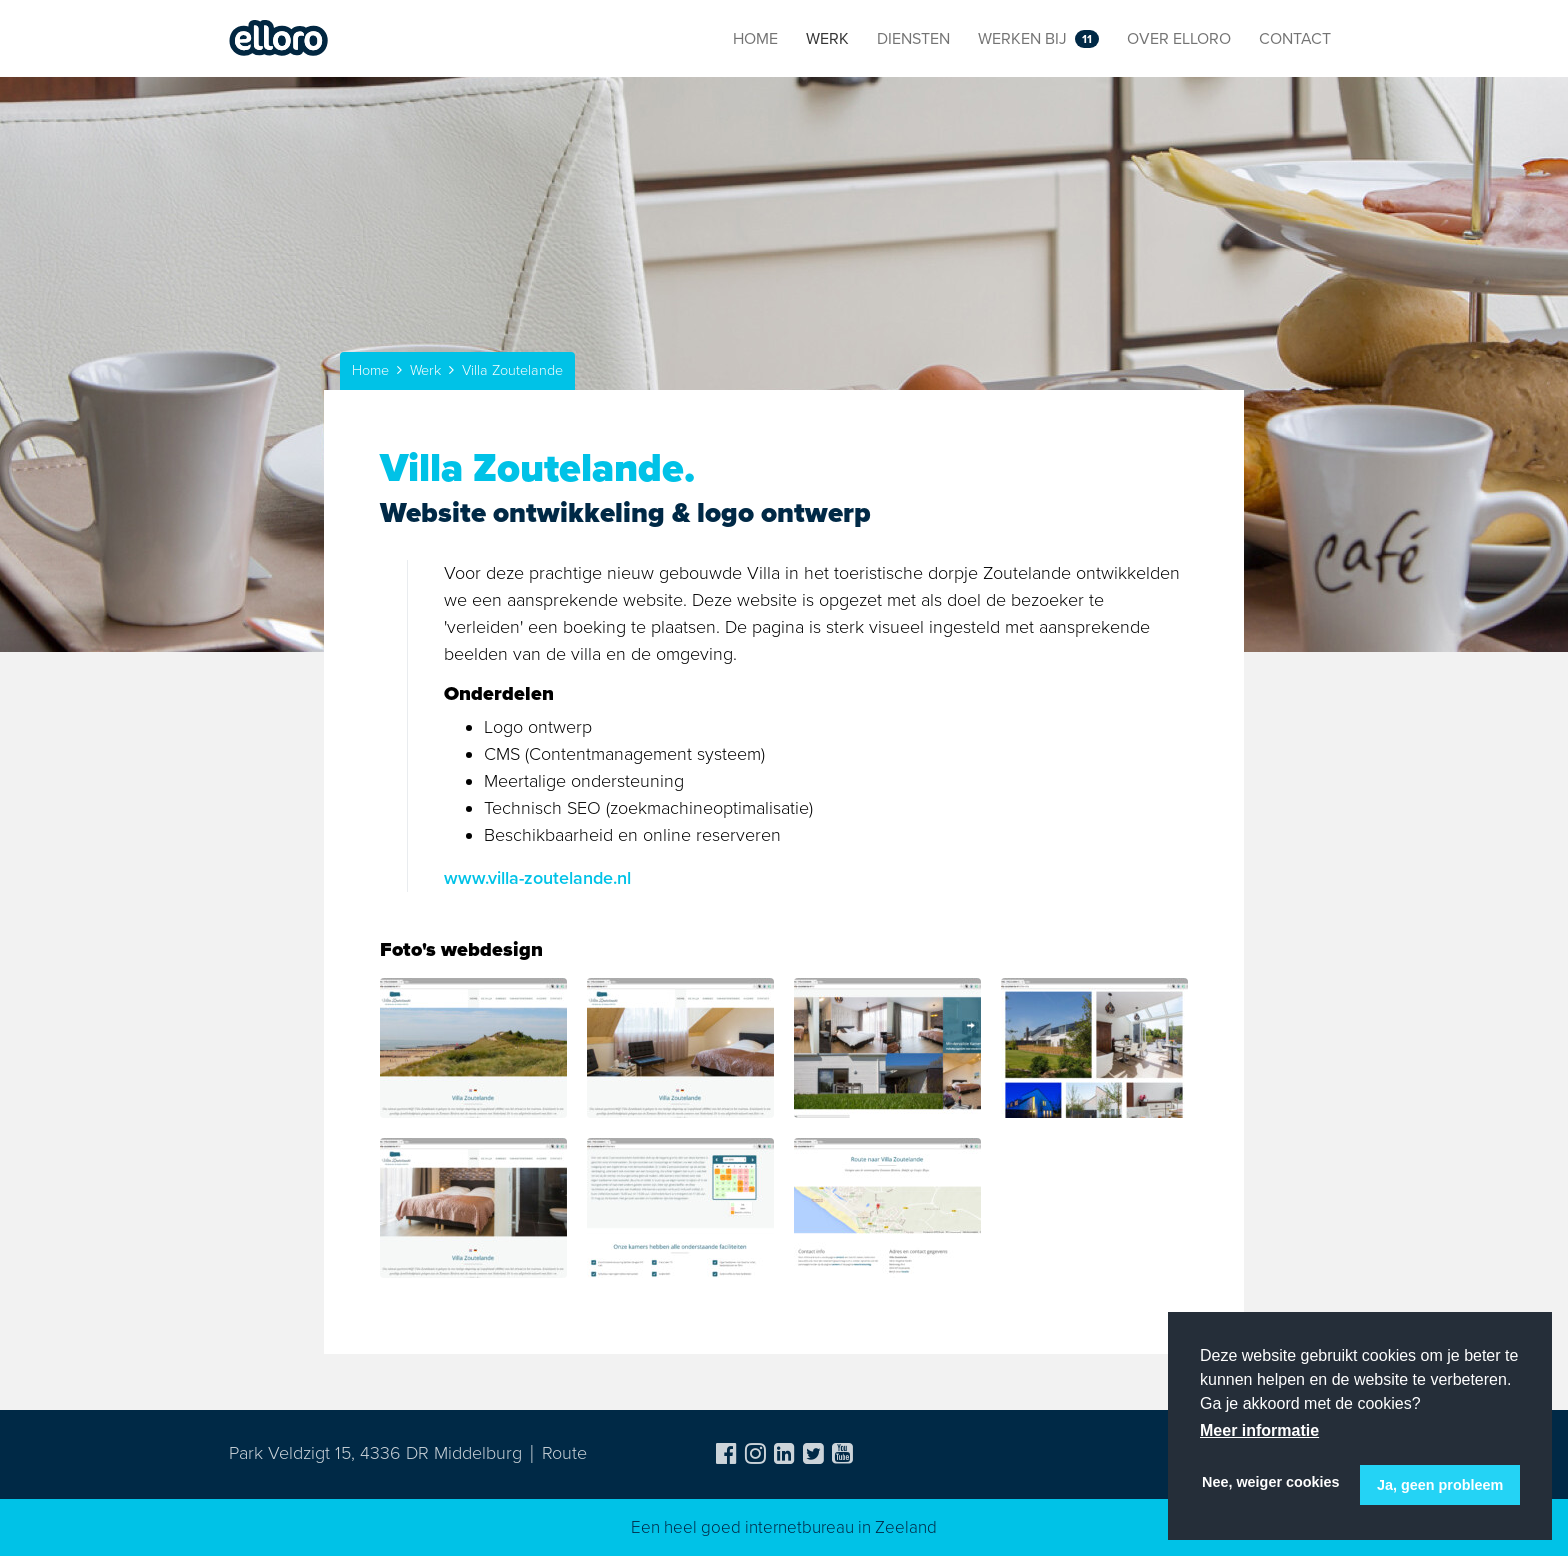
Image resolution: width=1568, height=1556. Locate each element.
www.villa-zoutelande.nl (537, 878)
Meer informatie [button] (1259, 1430)
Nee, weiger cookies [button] (1271, 1482)
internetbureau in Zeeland (841, 1527)
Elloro (279, 39)
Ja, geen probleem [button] (1440, 1485)
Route (564, 1453)
